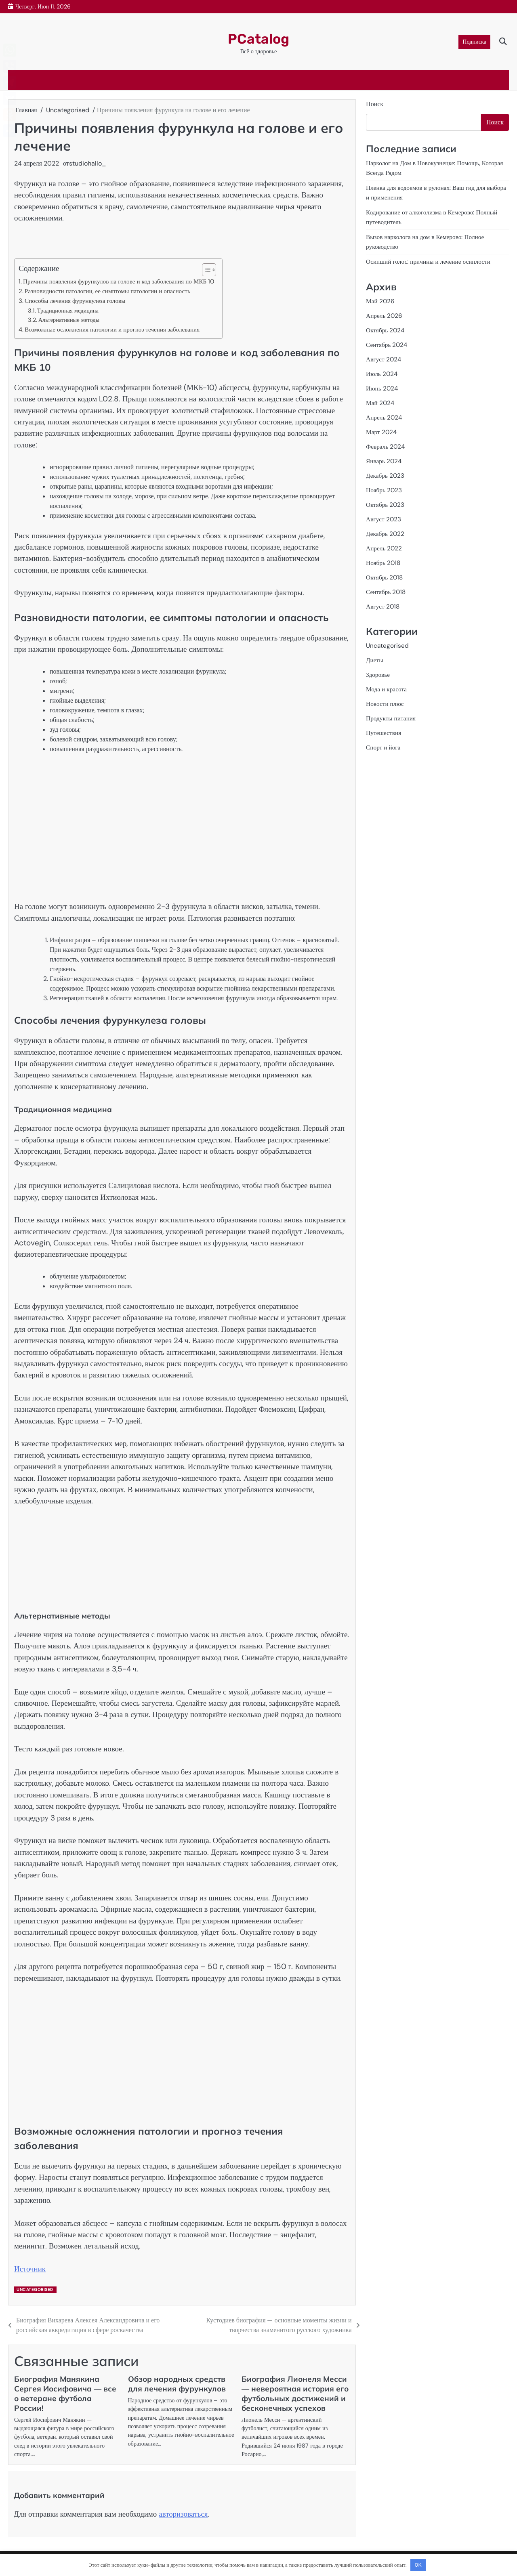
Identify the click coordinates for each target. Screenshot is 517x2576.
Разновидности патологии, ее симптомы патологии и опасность (107, 291)
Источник (30, 2269)
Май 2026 (380, 302)
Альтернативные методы (69, 319)
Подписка (474, 41)
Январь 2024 (385, 463)
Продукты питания (392, 723)
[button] (205, 270)
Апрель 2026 (385, 317)
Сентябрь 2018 (387, 596)
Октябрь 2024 (386, 331)
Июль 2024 (382, 375)
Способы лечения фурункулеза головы (75, 301)
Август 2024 (384, 361)
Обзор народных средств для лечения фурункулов (177, 2383)
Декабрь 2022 (386, 537)
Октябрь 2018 (385, 581)
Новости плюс (386, 708)
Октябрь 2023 (386, 507)
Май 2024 (380, 405)
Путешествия (384, 738)
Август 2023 (384, 522)
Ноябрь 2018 (384, 566)
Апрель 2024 (385, 419)
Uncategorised (35, 2289)
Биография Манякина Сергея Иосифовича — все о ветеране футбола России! (65, 2393)
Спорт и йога (384, 752)
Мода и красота (387, 694)
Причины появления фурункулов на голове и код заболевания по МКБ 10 (118, 281)
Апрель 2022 (385, 551)
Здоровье (378, 679)
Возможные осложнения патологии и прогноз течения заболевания (112, 329)
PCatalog (258, 37)
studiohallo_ (87, 163)
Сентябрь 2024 (388, 346)
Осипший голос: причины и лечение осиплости (431, 262)
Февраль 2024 (386, 449)
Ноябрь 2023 (385, 493)
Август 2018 (383, 610)
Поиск (374, 104)
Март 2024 (382, 434)
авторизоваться (183, 2514)
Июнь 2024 (382, 390)
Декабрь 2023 (386, 478)
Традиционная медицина (68, 310)
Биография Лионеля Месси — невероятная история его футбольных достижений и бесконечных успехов (295, 2393)
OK (418, 2565)
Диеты (375, 664)
